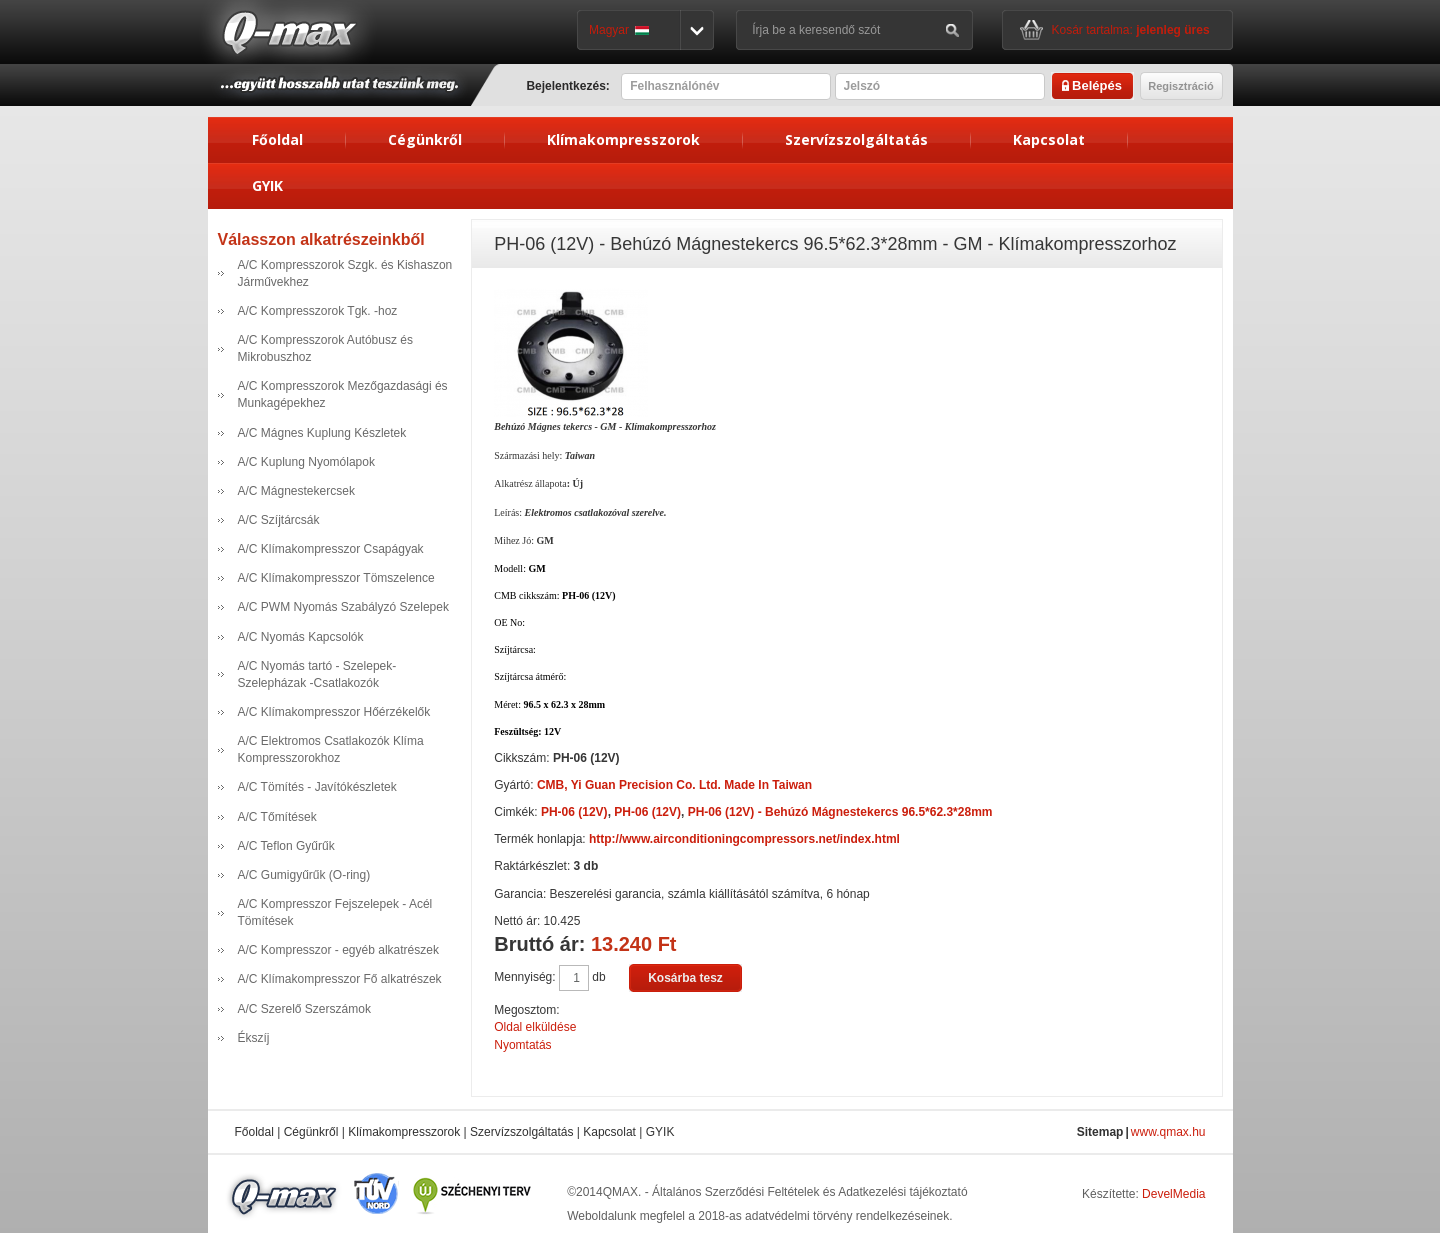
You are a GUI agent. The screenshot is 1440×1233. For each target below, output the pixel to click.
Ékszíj (254, 1038)
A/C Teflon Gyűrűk (286, 846)
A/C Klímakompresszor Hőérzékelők (334, 712)
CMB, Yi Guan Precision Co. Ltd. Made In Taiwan (674, 785)
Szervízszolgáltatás (856, 139)
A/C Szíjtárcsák (279, 520)
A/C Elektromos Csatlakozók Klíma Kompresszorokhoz (331, 749)
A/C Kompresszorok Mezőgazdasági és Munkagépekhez (343, 394)
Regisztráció (1180, 86)
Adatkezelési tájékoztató (902, 1192)
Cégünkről (425, 139)
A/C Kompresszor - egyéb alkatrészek (338, 950)
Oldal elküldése (535, 1027)
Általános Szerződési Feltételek (735, 1192)
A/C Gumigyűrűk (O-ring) (304, 875)
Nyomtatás (522, 1045)
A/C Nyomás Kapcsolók (301, 637)
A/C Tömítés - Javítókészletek (317, 787)
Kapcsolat (1049, 139)
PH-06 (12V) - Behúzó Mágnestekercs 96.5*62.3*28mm (840, 812)
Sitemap (1100, 1132)
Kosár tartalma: (1131, 30)
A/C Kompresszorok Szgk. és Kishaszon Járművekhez (345, 273)
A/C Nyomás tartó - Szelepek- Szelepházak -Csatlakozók (317, 674)
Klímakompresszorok (623, 139)
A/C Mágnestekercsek (296, 491)
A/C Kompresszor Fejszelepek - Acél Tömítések (335, 912)
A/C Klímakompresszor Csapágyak (331, 549)
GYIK (267, 185)
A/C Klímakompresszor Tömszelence (336, 578)
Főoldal (277, 139)
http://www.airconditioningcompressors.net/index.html (744, 839)
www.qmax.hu (1168, 1132)
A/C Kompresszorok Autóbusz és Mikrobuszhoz (325, 348)
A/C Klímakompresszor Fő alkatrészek (340, 979)
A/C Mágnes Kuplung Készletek (322, 433)
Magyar (619, 30)
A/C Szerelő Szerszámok (304, 1009)
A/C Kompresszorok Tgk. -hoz (318, 311)
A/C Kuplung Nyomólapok (306, 462)
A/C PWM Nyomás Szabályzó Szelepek (343, 607)
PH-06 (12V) (574, 812)
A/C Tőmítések (277, 817)
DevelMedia (1173, 1194)
